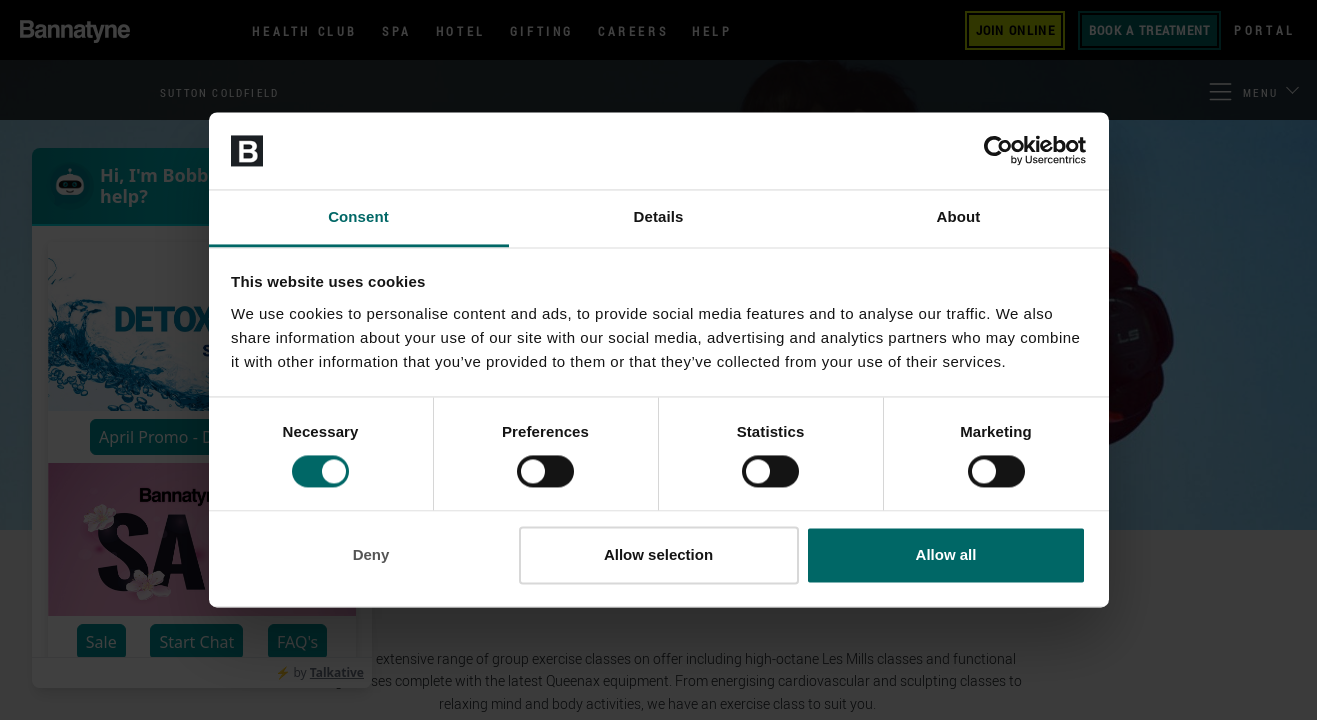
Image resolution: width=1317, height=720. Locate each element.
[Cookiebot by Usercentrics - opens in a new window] (998, 151)
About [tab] (959, 216)
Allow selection (658, 554)
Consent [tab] (358, 216)
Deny (371, 554)
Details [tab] (659, 216)
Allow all (946, 554)
